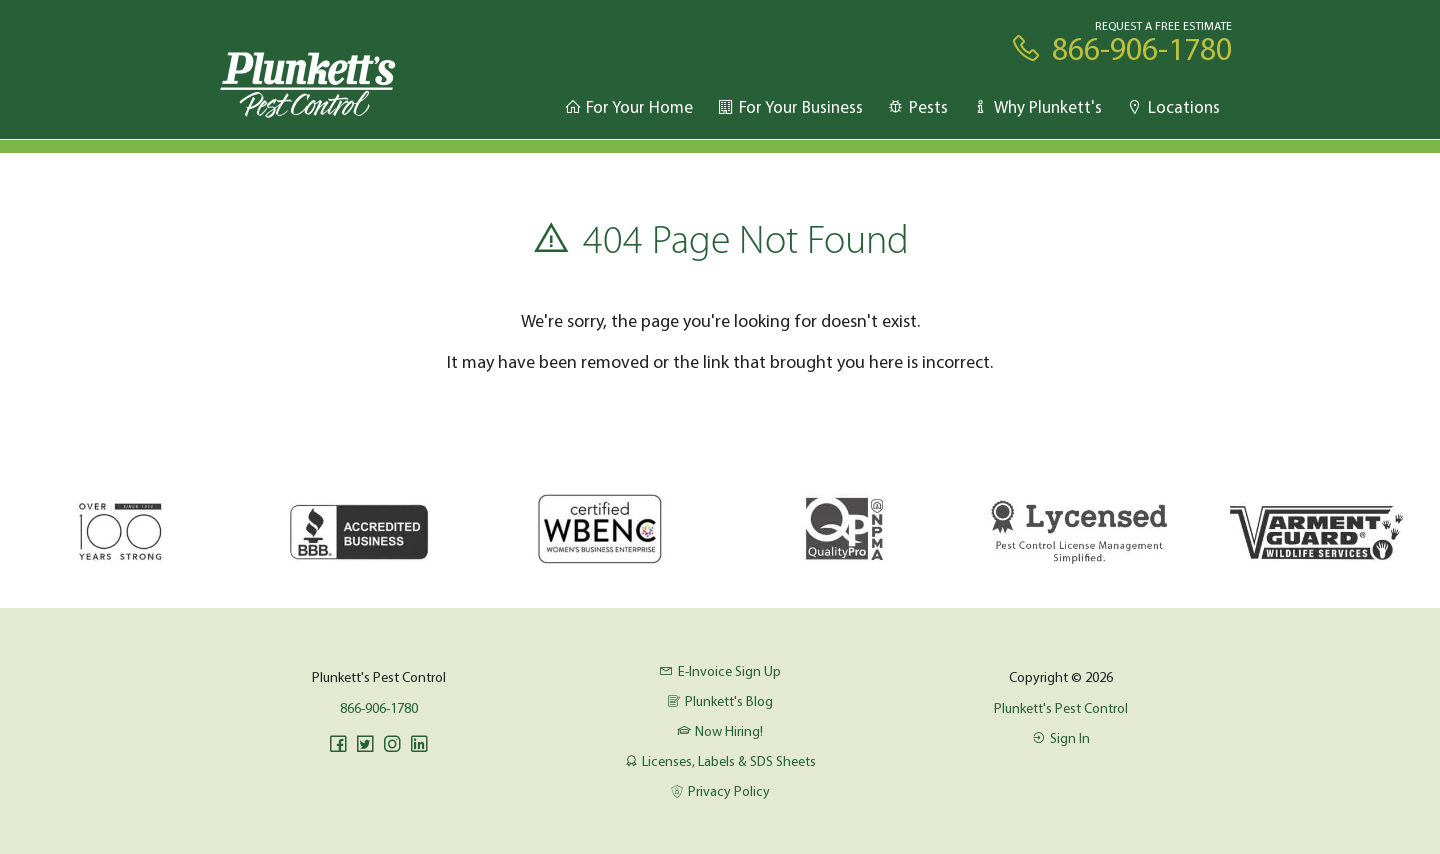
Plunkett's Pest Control (1061, 708)
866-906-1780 (379, 708)
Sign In (1061, 738)
